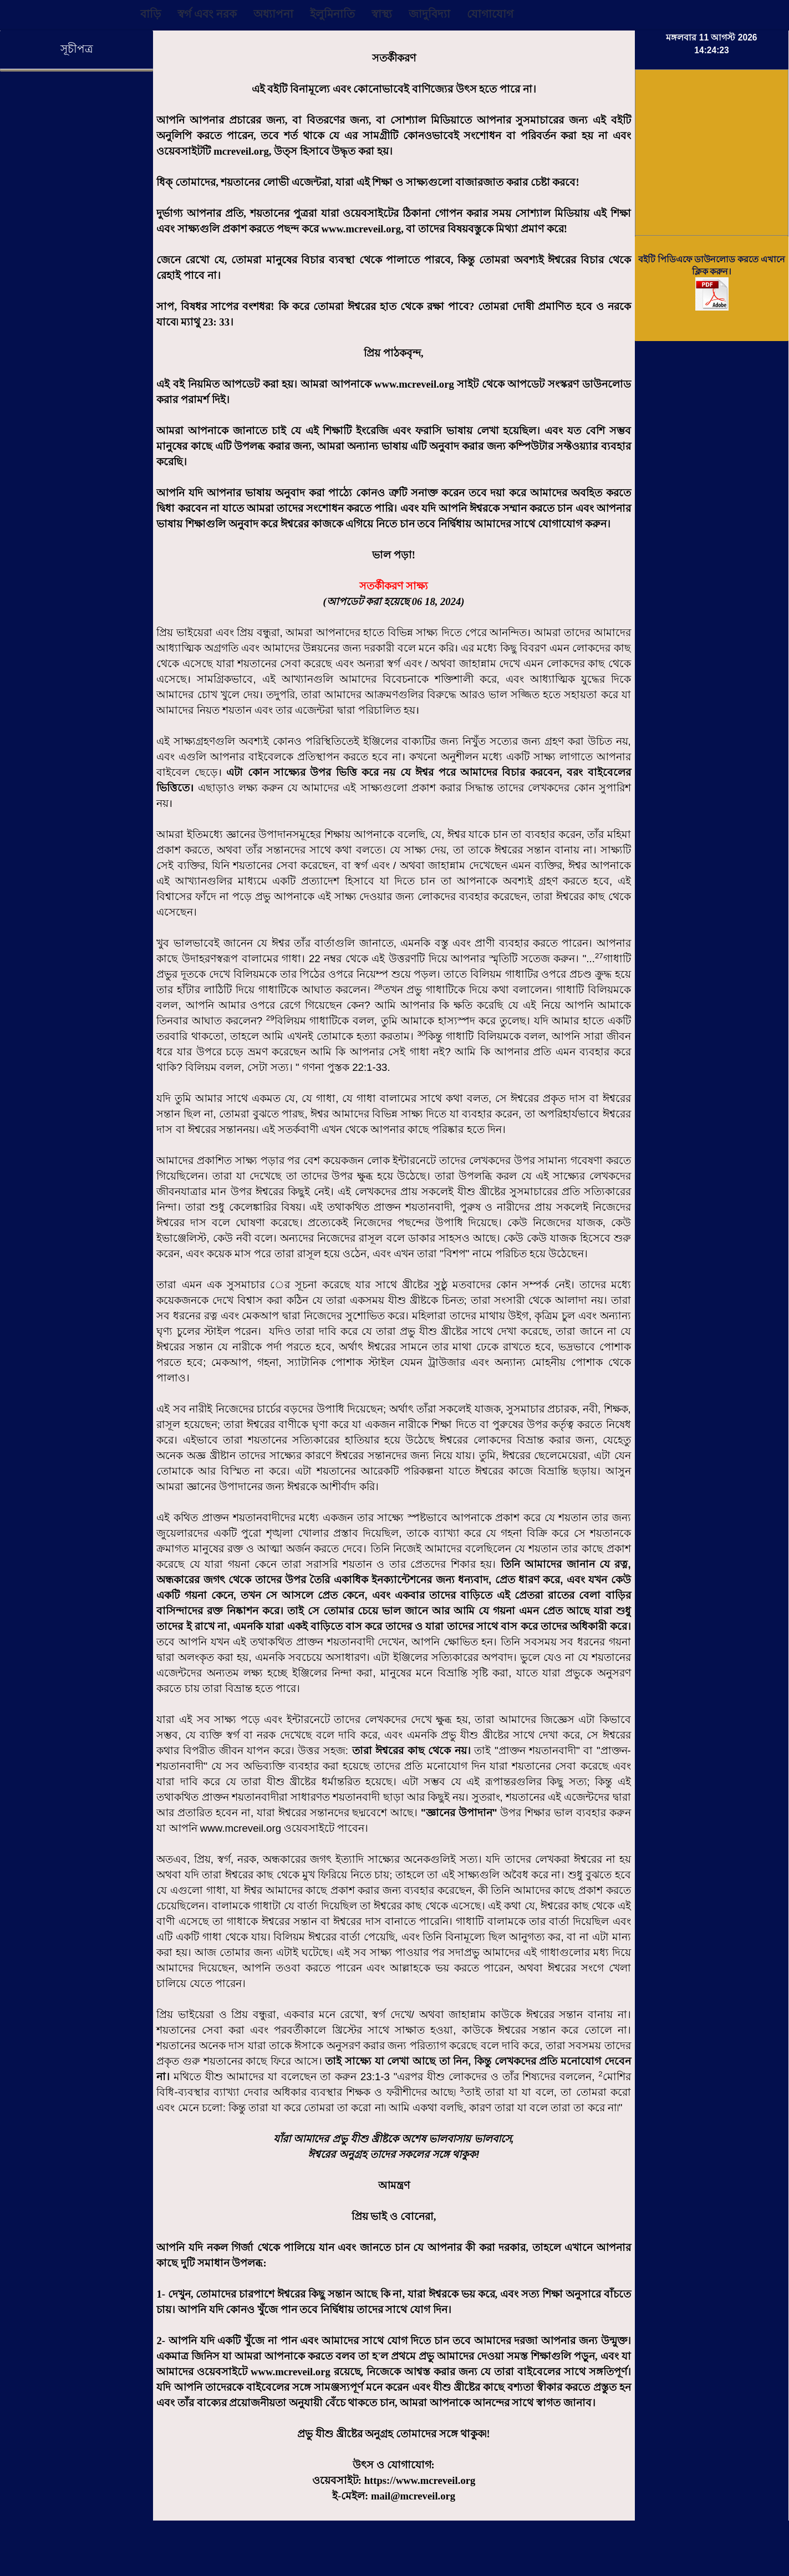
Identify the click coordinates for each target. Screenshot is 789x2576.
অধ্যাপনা (273, 14)
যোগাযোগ (490, 14)
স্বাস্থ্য (381, 14)
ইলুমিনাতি (332, 14)
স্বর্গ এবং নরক (207, 14)
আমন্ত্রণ (394, 2185)
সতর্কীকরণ (394, 58)
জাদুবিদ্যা (429, 14)
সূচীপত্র (76, 49)
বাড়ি (150, 14)
